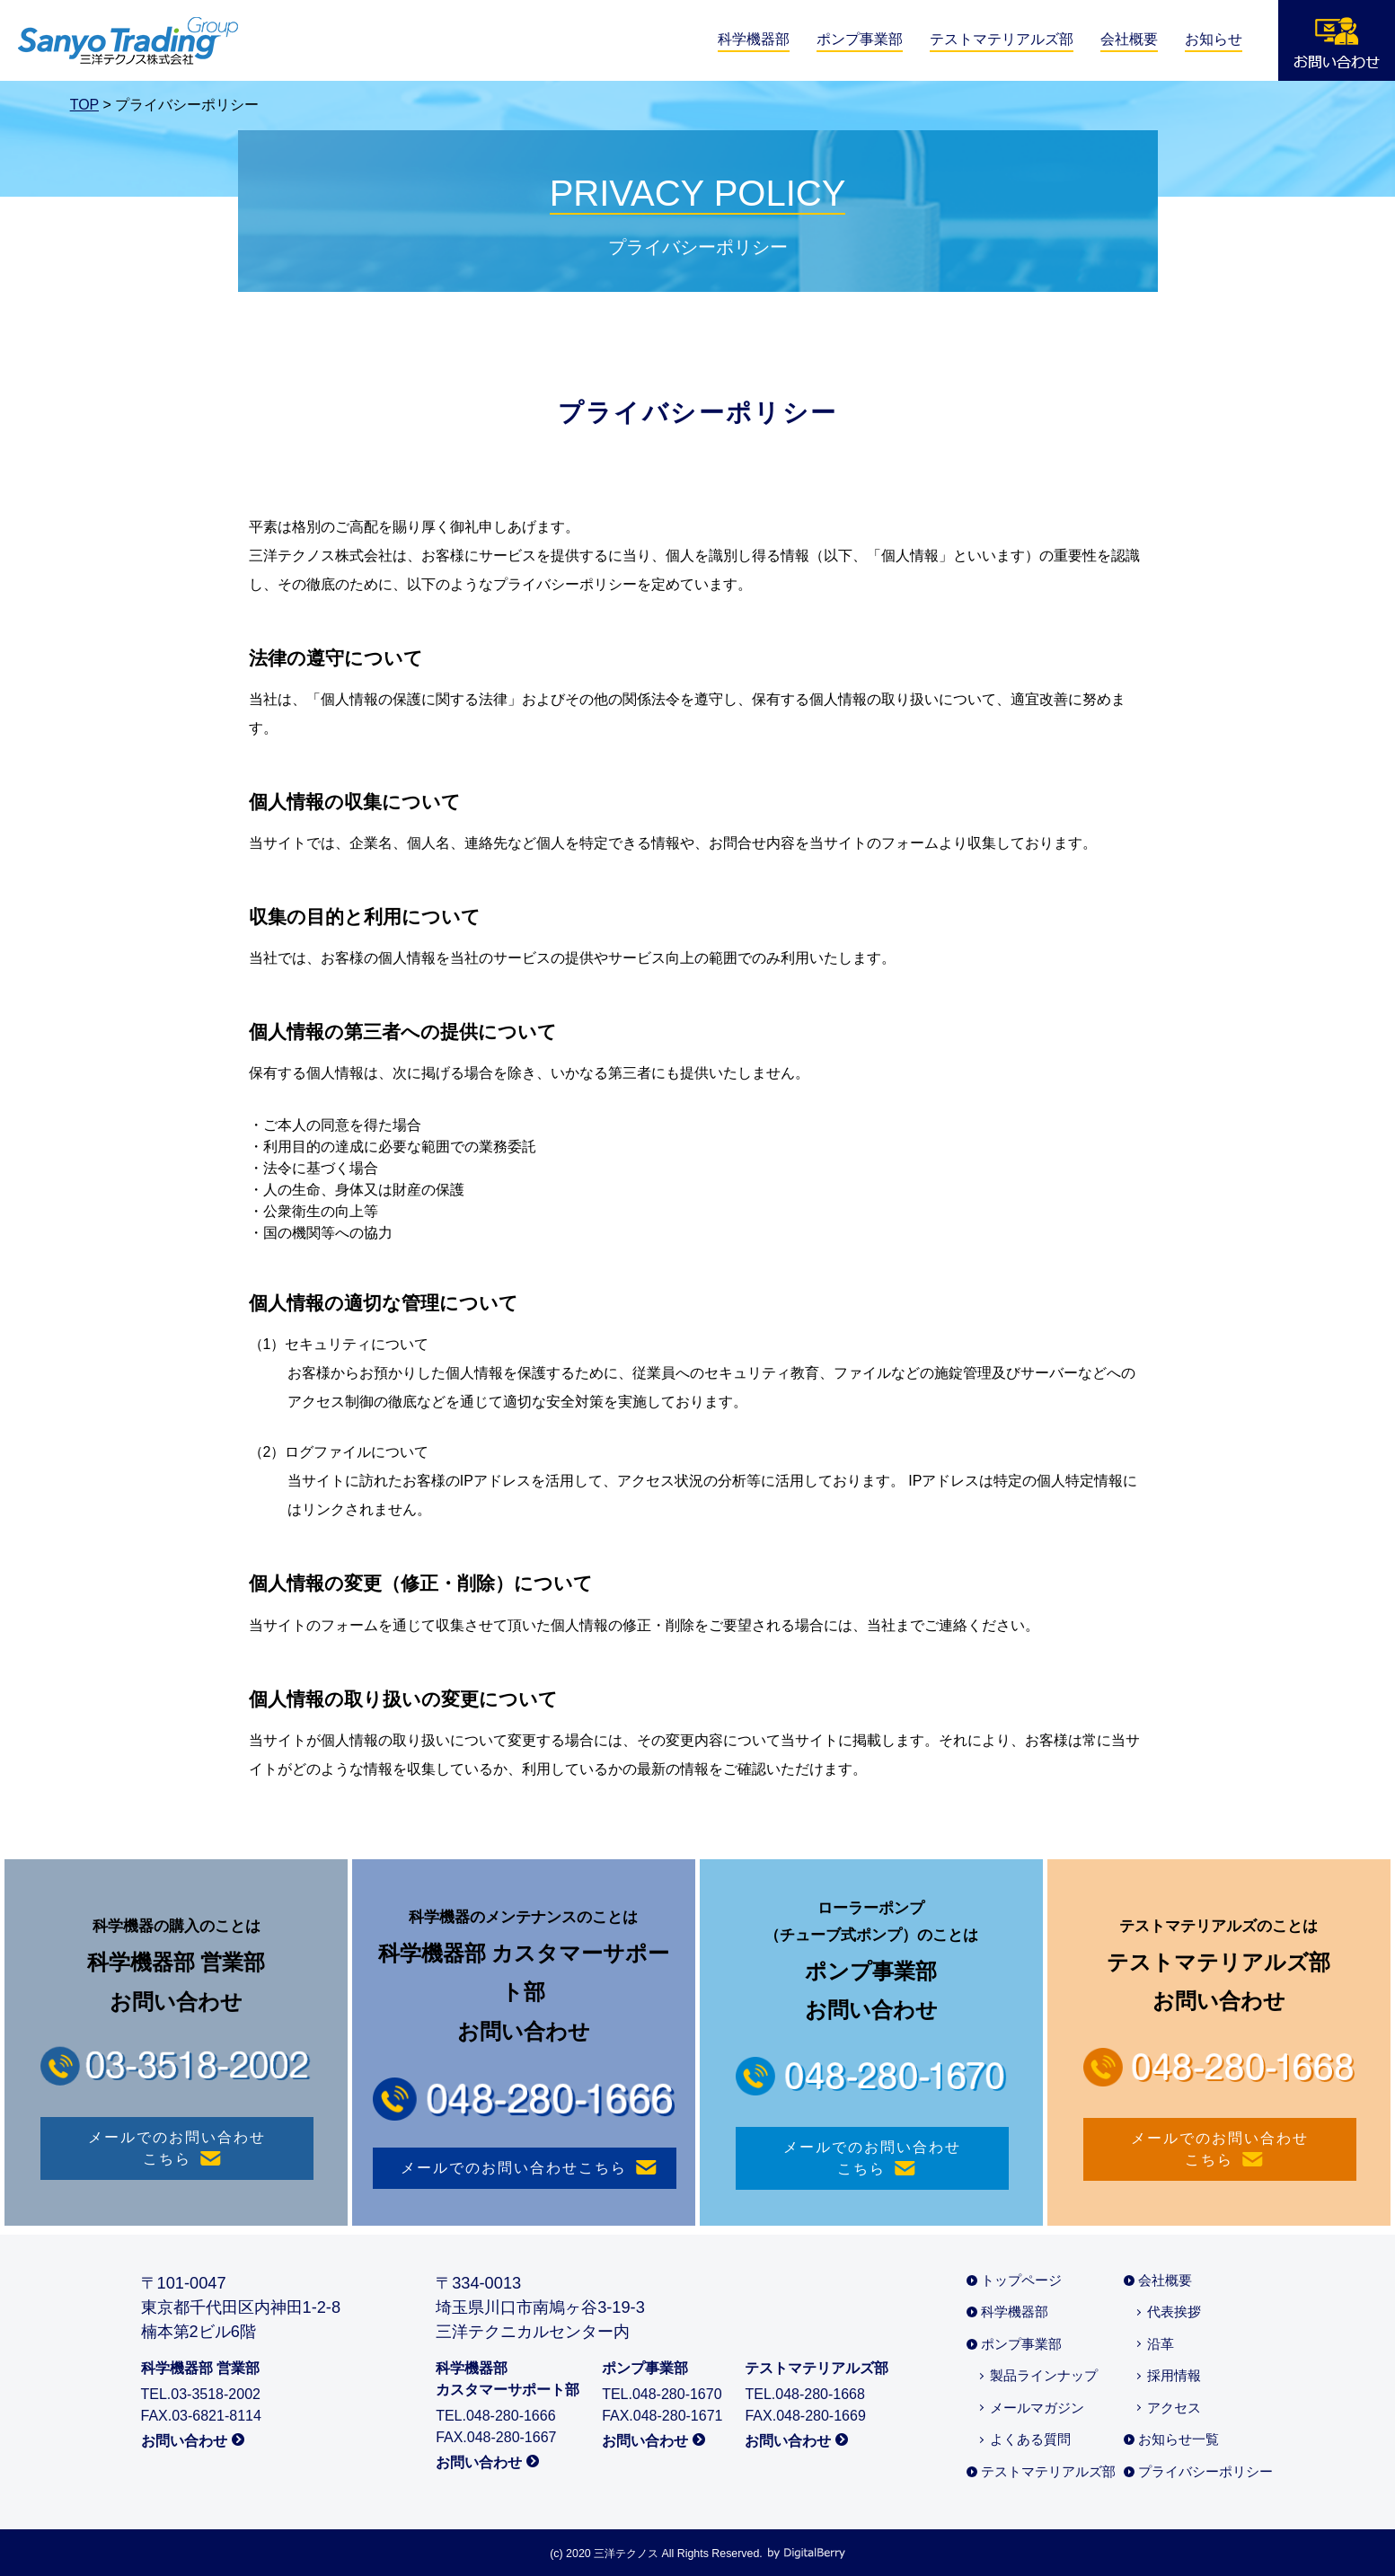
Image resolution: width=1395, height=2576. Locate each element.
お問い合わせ (184, 2440)
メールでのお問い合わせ (177, 2150)
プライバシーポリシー (1205, 2471)
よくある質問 (1030, 2439)
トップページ (1021, 2280)
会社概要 (1129, 39)
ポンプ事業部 (860, 39)
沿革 (1160, 2343)
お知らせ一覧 (1178, 2439)
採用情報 (1174, 2375)
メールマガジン (1037, 2407)
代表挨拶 (1174, 2311)
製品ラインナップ (1044, 2375)
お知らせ (1213, 39)
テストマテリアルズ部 (1001, 39)
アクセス (1174, 2407)
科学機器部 (754, 39)
